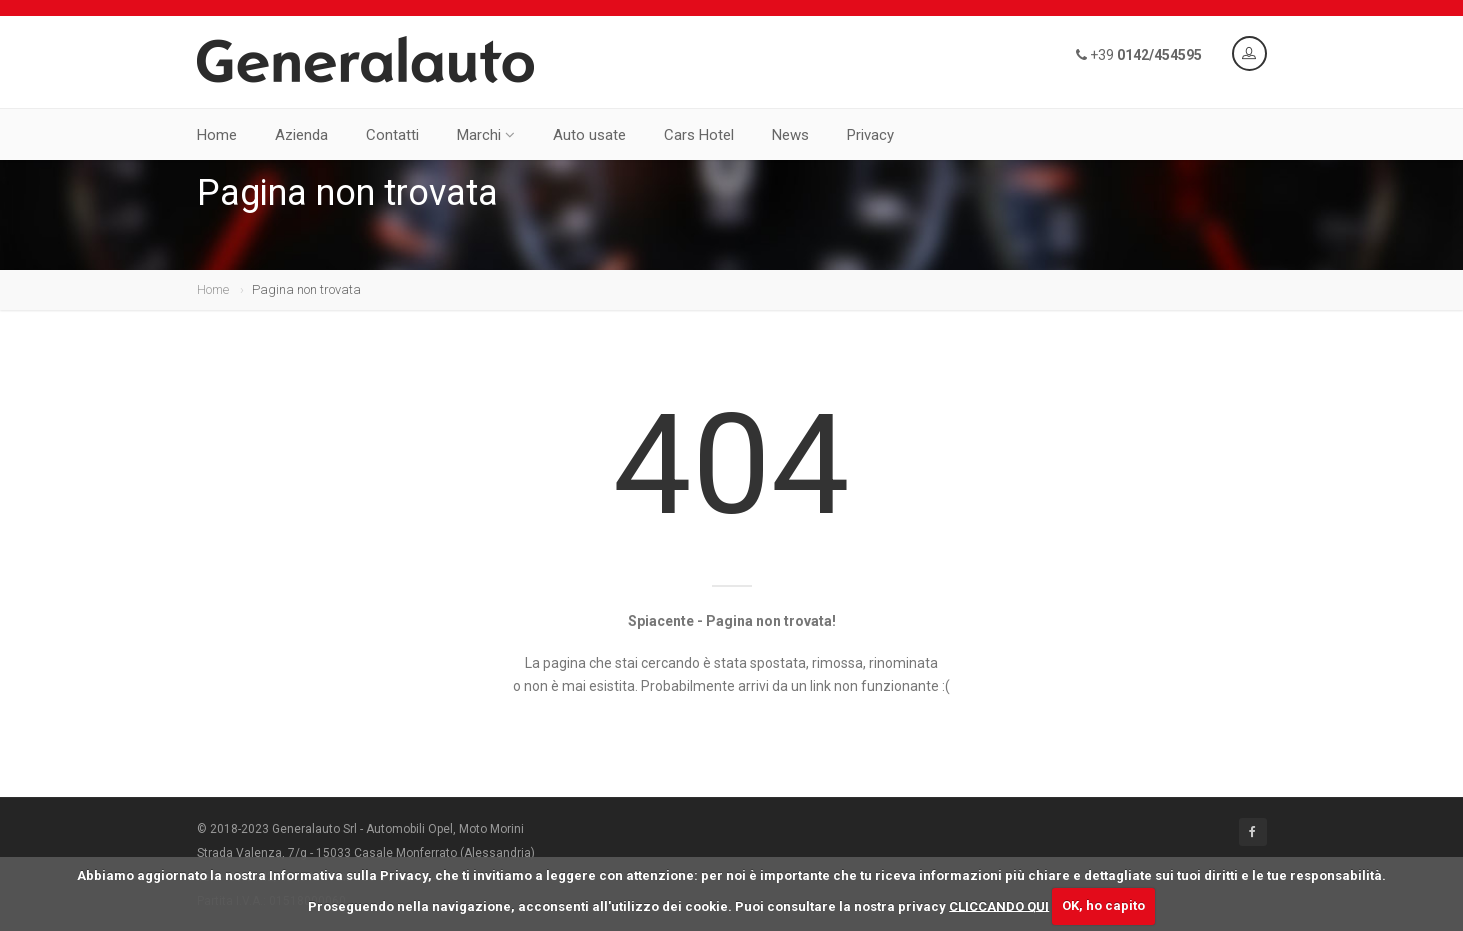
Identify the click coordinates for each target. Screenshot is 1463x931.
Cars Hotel (699, 135)
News (790, 135)
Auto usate (589, 135)
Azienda (301, 135)
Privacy (870, 135)
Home (217, 135)
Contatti (392, 135)
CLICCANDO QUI (999, 905)
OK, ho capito (1103, 905)
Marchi (486, 135)
